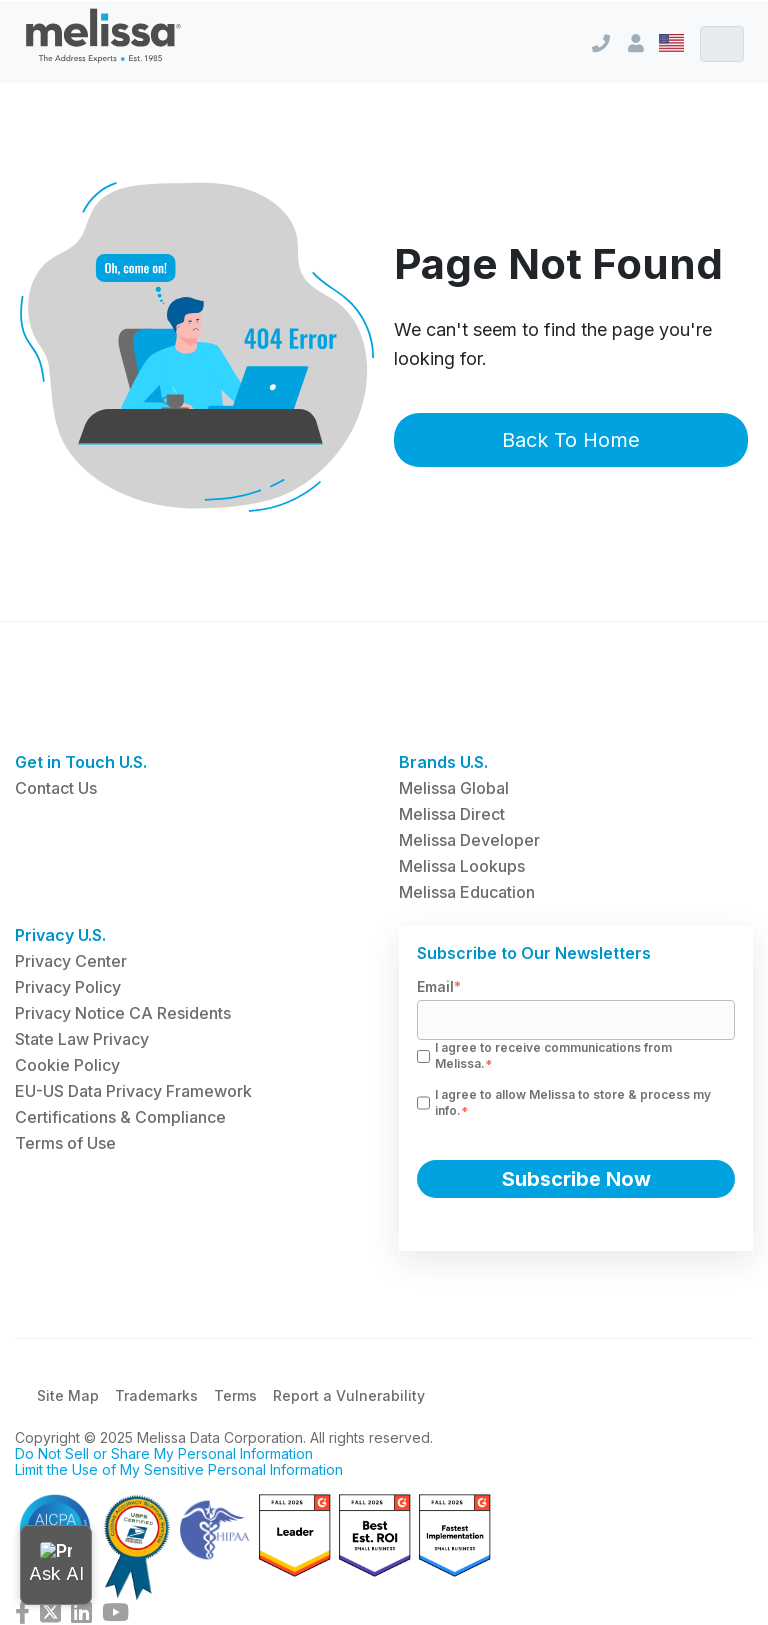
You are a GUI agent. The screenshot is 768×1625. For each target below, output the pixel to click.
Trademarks (156, 1395)
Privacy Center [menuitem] (71, 961)
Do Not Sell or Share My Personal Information (164, 1453)
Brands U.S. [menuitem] (443, 762)
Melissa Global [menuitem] (454, 788)
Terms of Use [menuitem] (65, 1143)
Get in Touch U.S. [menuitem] (81, 762)
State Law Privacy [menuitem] (82, 1039)
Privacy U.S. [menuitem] (60, 935)
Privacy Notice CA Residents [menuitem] (123, 1013)
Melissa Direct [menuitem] (452, 814)
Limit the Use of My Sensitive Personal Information (179, 1469)
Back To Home (571, 440)
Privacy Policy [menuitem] (68, 987)
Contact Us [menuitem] (56, 788)
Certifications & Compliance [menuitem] (120, 1117)
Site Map (68, 1395)
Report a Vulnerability (349, 1395)
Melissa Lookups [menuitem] (462, 866)
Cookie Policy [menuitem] (67, 1065)
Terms (235, 1395)
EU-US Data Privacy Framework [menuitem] (133, 1091)
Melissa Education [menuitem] (467, 892)
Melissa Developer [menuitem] (469, 840)
